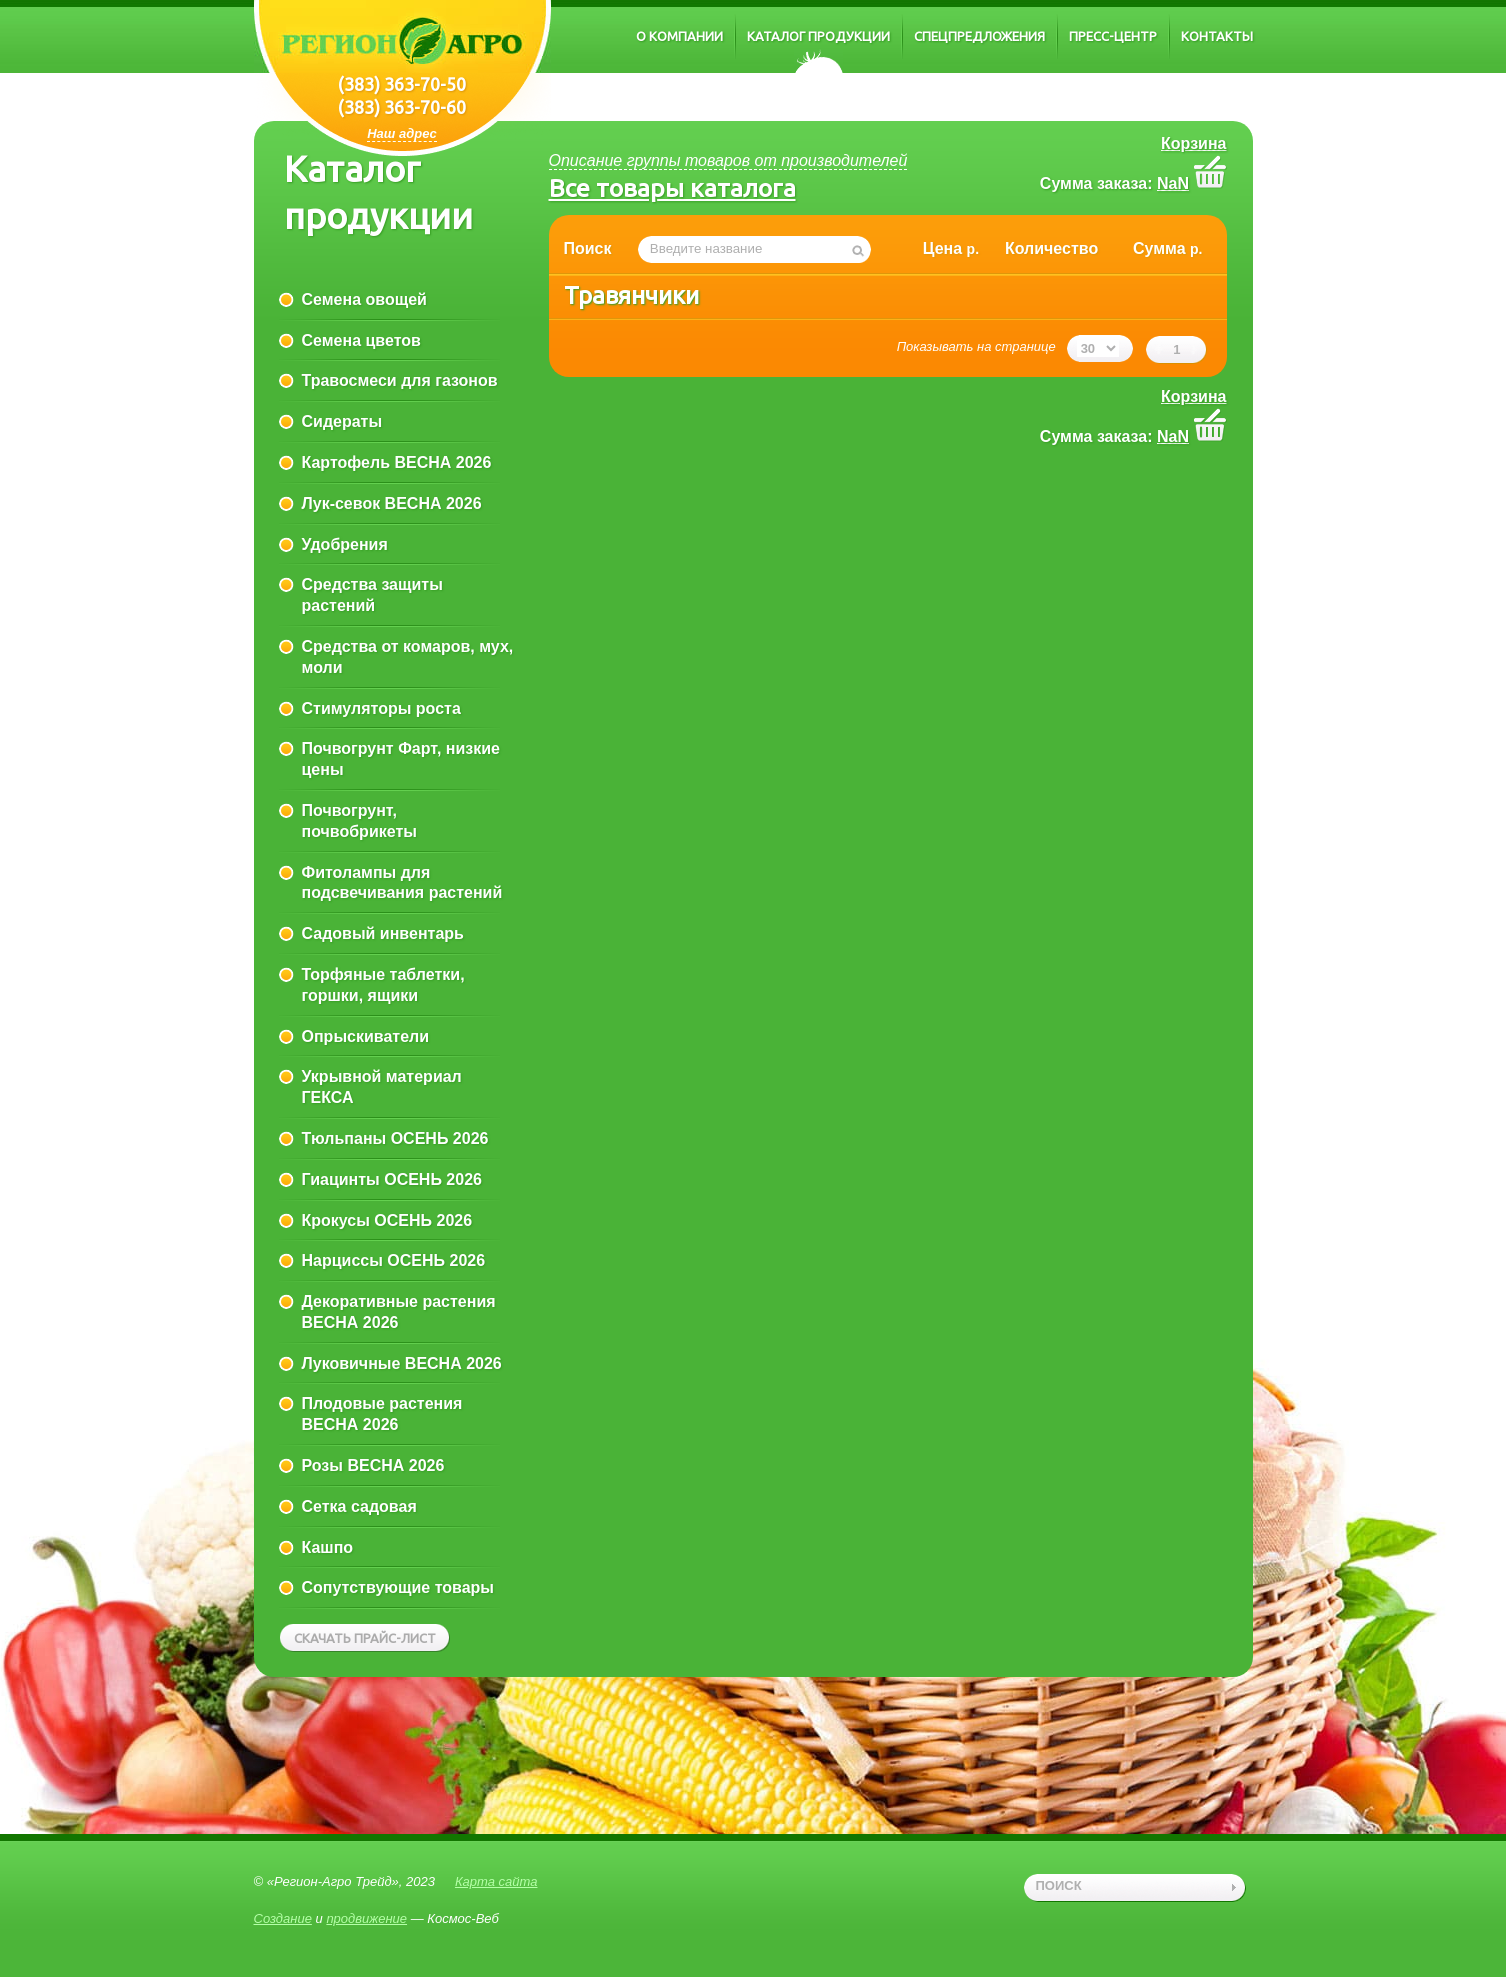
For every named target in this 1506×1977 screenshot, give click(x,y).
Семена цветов (361, 340)
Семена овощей (364, 299)
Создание (283, 1918)
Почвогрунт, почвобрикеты (359, 821)
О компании (679, 36)
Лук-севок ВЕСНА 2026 (392, 503)
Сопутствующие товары (398, 1587)
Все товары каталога (672, 188)
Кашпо (328, 1547)
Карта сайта (496, 1881)
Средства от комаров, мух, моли (408, 657)
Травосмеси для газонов (400, 380)
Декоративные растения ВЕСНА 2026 (399, 1312)
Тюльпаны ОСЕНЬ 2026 (395, 1138)
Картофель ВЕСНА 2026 (397, 462)
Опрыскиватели (366, 1036)
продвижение (366, 1918)
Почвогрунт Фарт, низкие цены (401, 759)
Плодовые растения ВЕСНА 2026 (382, 1414)
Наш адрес (402, 133)
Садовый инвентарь (383, 933)
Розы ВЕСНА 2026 (373, 1465)
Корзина (1193, 143)
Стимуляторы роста (381, 708)
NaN (1173, 183)
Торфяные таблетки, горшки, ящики (383, 985)
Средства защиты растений (372, 595)
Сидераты (342, 421)
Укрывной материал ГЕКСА (382, 1087)
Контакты (1217, 36)
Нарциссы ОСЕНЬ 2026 (394, 1260)
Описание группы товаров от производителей (728, 160)
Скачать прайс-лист (365, 1638)
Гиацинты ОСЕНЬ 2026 (392, 1179)
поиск (1059, 1885)
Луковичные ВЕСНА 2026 (402, 1363)
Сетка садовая (359, 1506)
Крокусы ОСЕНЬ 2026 (387, 1220)
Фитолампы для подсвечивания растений (402, 883)
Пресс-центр (1113, 36)
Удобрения (345, 544)
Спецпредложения (979, 36)
